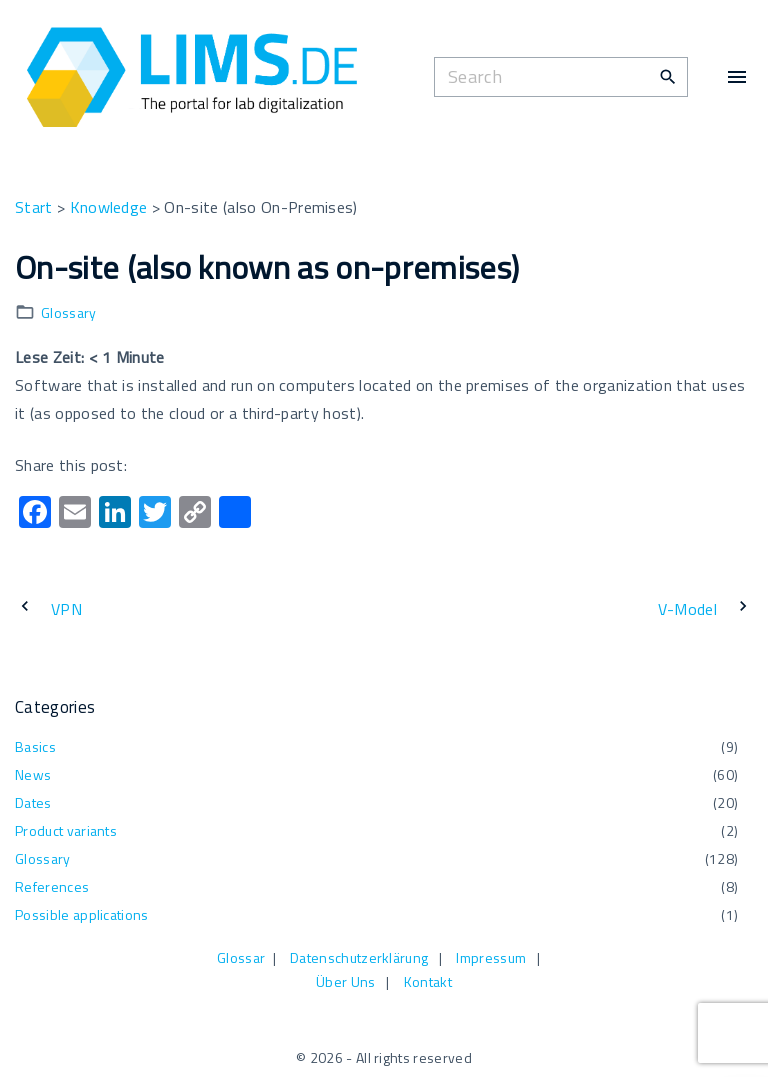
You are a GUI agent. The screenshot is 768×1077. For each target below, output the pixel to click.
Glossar (241, 957)
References (52, 886)
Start (34, 207)
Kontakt (428, 981)
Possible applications (82, 914)
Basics (35, 746)
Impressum (491, 957)
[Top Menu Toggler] (737, 77)
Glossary (69, 312)
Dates (33, 802)
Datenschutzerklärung (359, 957)
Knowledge (109, 207)
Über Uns (346, 981)
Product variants (66, 830)
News (33, 774)
